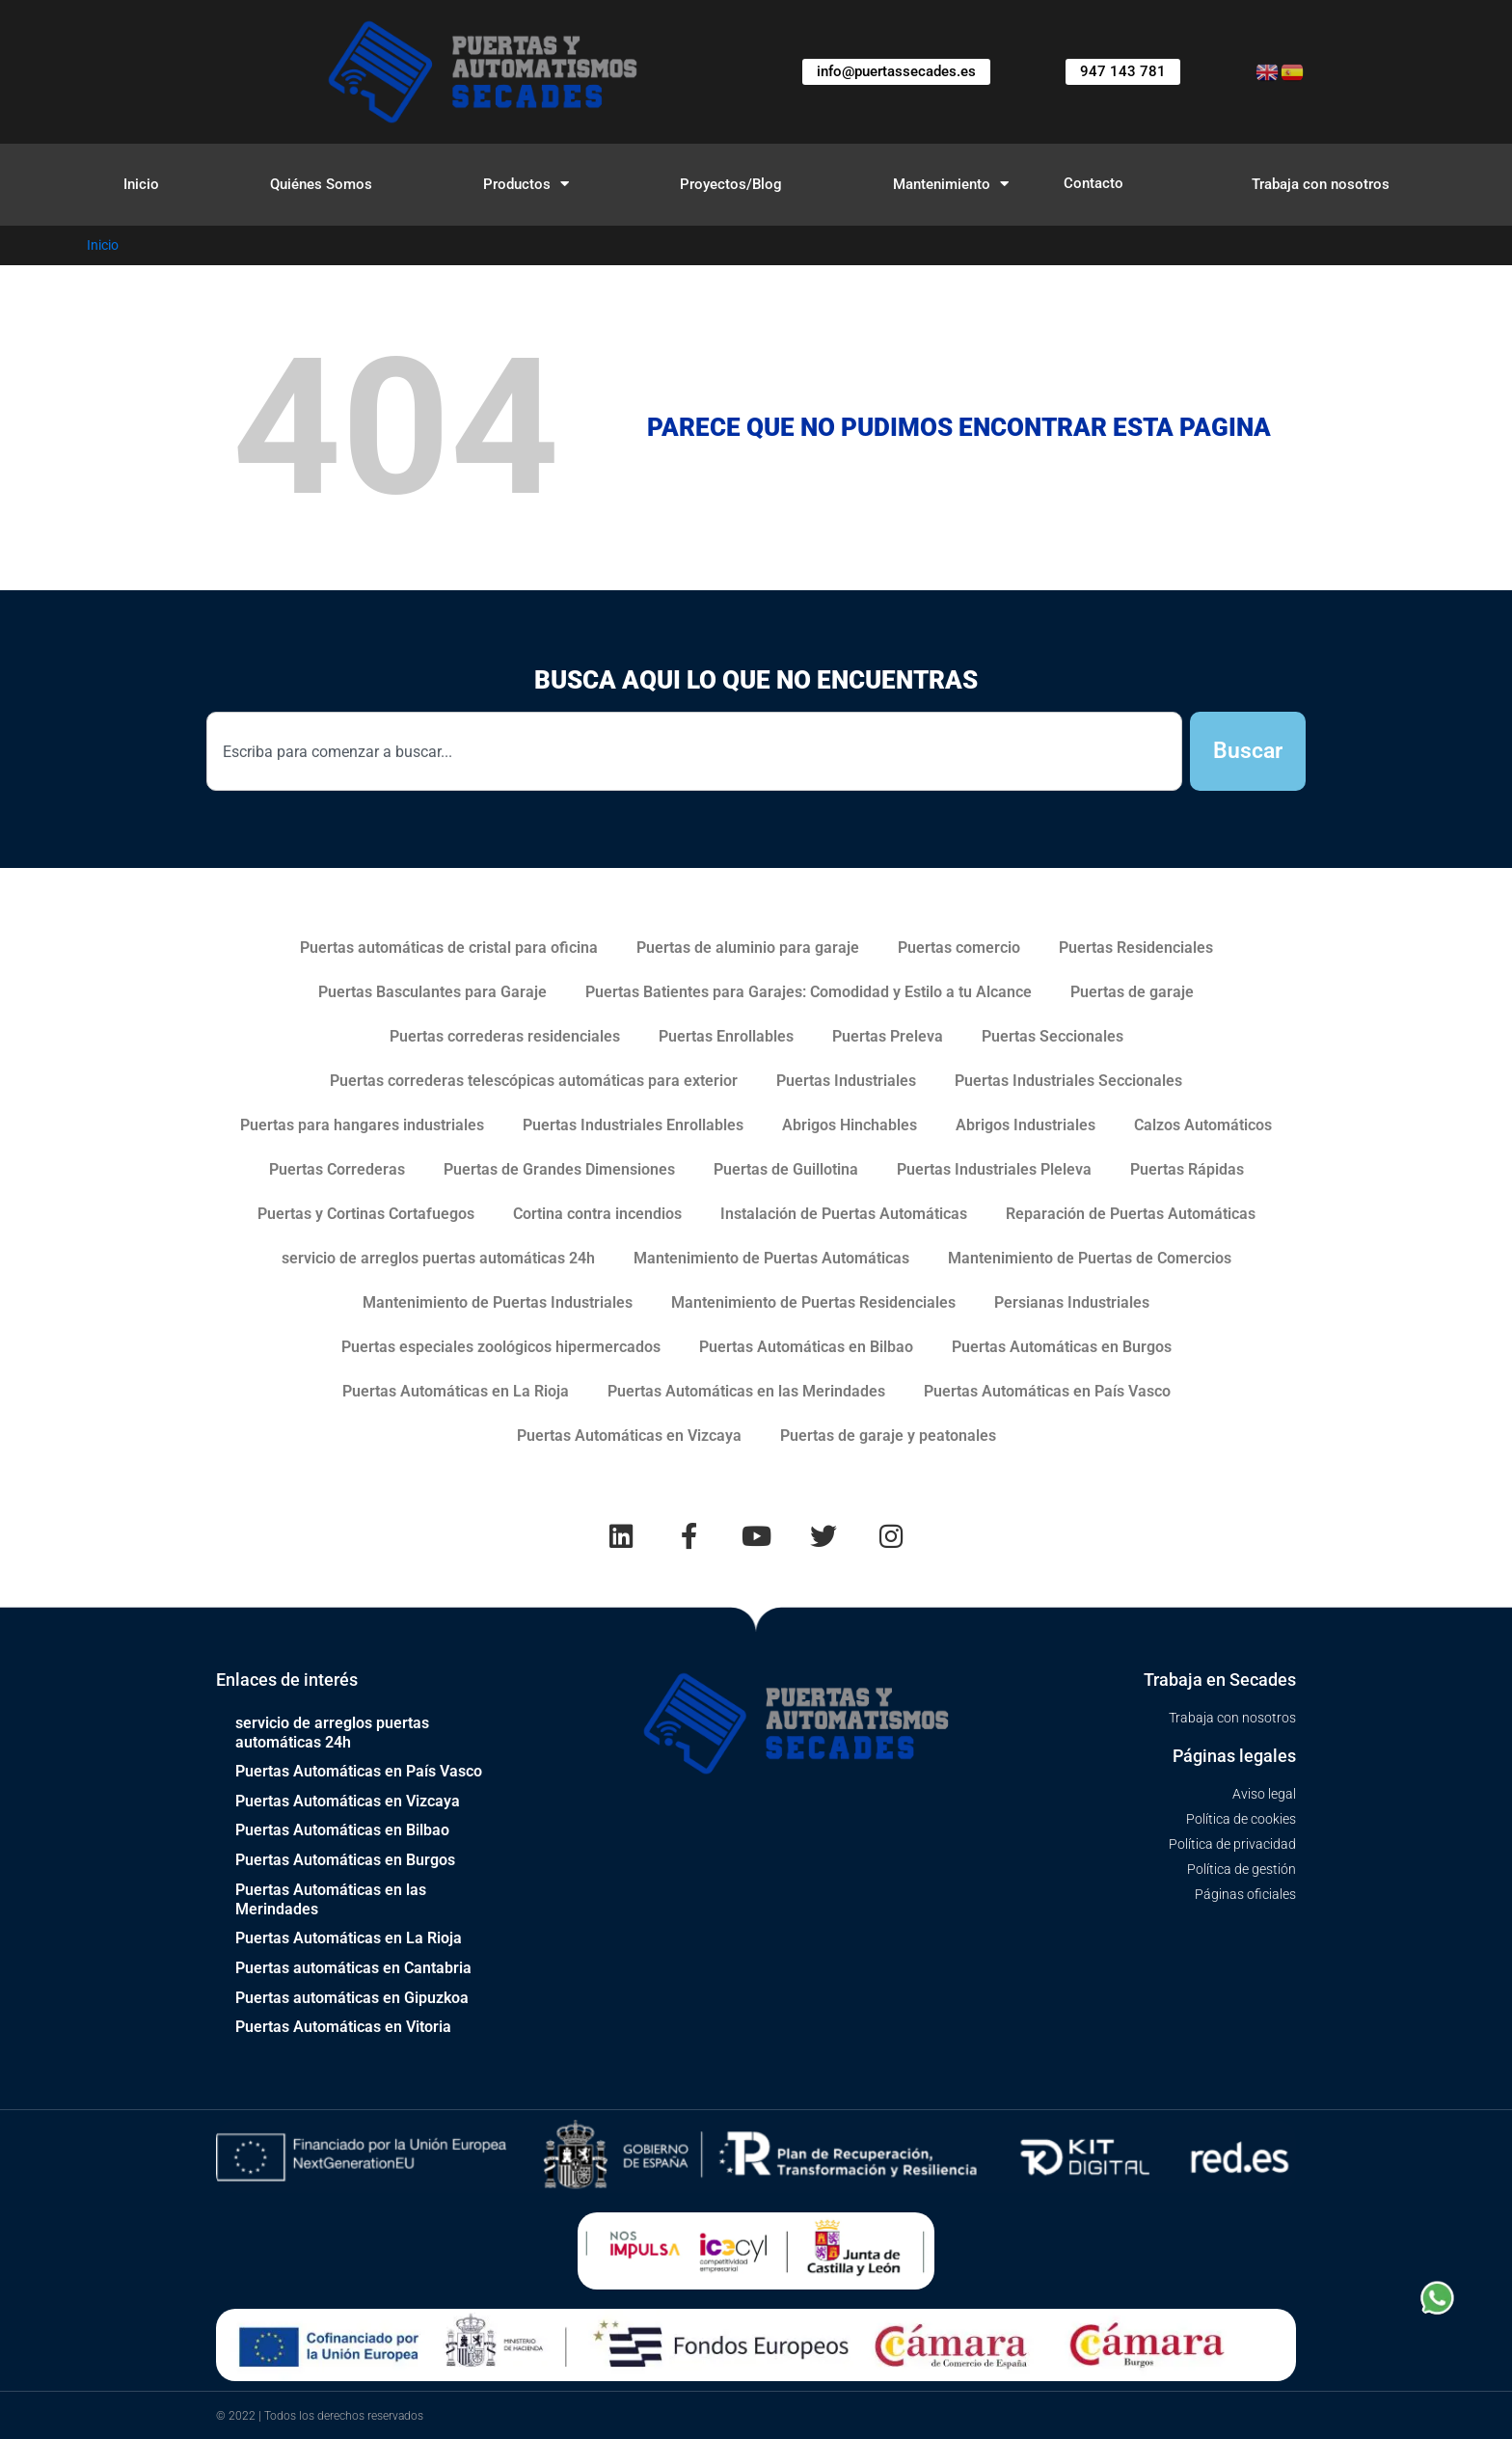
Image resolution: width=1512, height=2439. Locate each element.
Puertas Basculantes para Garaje (432, 992)
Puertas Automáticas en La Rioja (455, 1391)
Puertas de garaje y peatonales (888, 1435)
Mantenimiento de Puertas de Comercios (1089, 1258)
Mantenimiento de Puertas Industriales (498, 1302)
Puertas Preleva (887, 1036)
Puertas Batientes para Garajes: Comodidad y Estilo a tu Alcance (808, 992)
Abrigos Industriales (1025, 1125)
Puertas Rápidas (1187, 1169)
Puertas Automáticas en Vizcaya (629, 1435)
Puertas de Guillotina (786, 1169)
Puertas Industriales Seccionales (1068, 1080)
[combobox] (694, 752)
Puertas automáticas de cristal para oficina (449, 947)
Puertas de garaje (1132, 992)
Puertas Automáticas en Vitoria (343, 2026)
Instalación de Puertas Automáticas (843, 1214)
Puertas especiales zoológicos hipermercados (501, 1347)
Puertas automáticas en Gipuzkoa (352, 1997)
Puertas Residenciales (1136, 947)
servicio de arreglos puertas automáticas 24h (438, 1258)
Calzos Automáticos (1203, 1125)
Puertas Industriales (846, 1080)
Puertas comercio (959, 947)
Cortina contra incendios (597, 1214)
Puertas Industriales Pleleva (994, 1169)
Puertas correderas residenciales (505, 1036)
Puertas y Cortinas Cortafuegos (365, 1214)
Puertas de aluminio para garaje (747, 947)
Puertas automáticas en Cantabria (353, 1968)
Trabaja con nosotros (1321, 184)
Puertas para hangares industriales (362, 1125)
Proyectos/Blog (731, 184)
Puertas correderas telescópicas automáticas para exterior (534, 1080)
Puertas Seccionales (1052, 1036)
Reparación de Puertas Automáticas (1131, 1214)
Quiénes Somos (321, 184)
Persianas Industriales (1071, 1302)
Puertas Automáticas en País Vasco (1047, 1391)
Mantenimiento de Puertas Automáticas (771, 1258)
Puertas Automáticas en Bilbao (806, 1347)
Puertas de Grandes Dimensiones (559, 1169)
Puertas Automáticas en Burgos (1062, 1347)
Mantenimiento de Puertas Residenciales (813, 1302)
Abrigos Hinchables (849, 1125)
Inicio (141, 184)
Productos (526, 184)
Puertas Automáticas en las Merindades (746, 1391)
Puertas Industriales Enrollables (633, 1125)
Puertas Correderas (337, 1169)
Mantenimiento (951, 184)
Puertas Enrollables (726, 1036)
